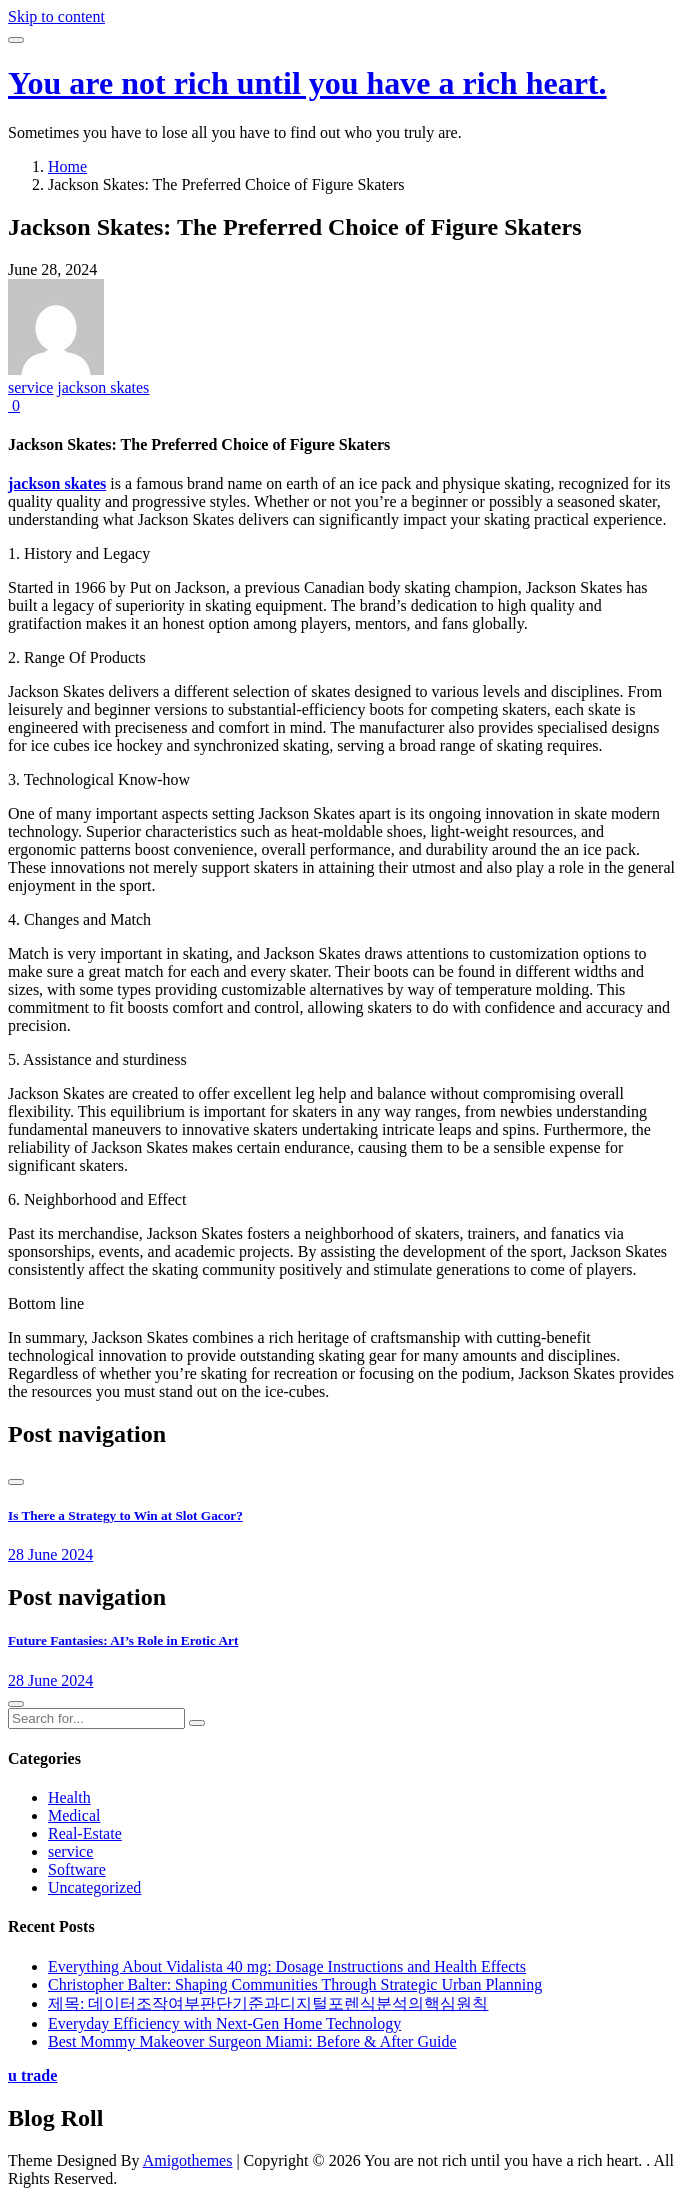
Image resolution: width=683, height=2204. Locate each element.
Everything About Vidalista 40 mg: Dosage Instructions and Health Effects (287, 1966)
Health (69, 1797)
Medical (74, 1815)
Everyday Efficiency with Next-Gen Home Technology (224, 2023)
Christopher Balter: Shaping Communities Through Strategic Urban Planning (295, 1984)
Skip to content (56, 16)
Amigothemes (188, 2160)
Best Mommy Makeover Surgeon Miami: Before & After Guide (252, 2041)
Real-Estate (85, 1833)
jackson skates (103, 387)
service (30, 387)
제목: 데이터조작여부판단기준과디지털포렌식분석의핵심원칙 (268, 2003)
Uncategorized (94, 1887)
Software (77, 1869)
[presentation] (16, 1482)
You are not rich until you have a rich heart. (307, 83)
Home (67, 166)
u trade (32, 2075)
